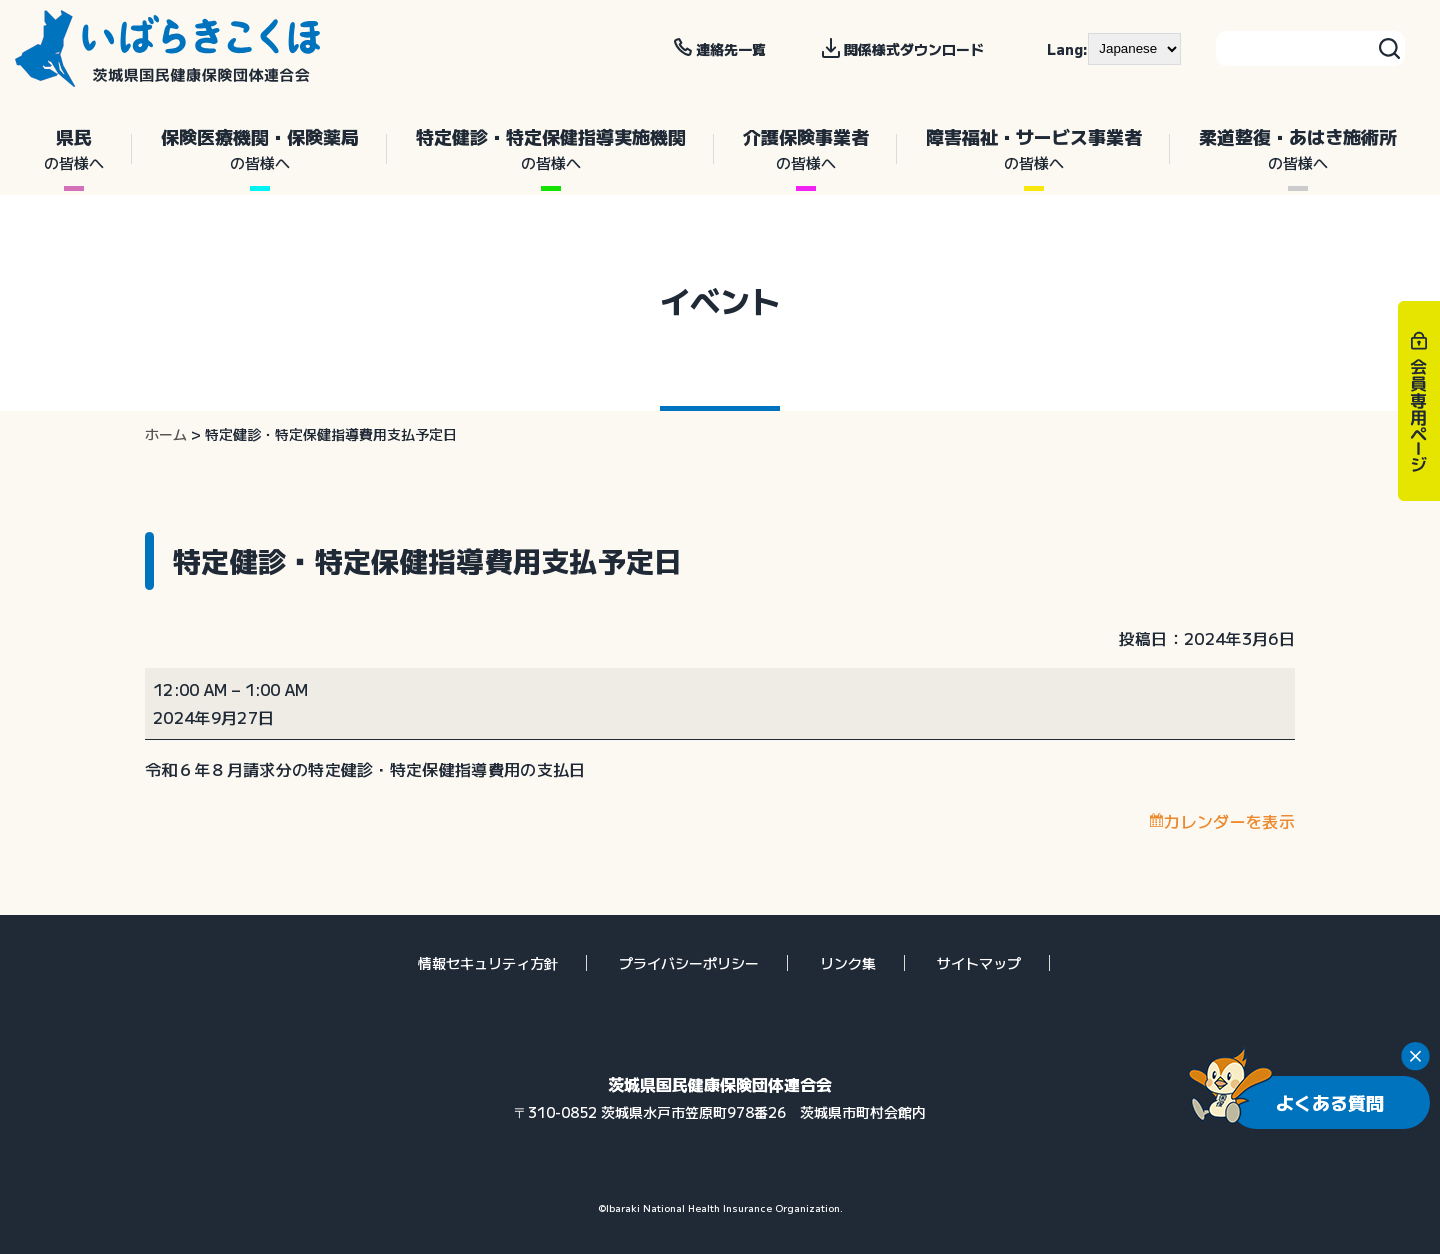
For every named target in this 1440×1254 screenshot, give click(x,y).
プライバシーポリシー (689, 963)
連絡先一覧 (731, 49)
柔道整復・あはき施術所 (1297, 149)
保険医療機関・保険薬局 (259, 149)
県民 (73, 149)
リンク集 (848, 963)
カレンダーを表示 (1229, 821)
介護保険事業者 (805, 149)
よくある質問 (1330, 1102)
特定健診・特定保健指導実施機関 (550, 149)
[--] (1134, 49)
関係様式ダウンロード (914, 49)
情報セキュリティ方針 (488, 963)
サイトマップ (979, 963)
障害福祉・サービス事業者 (1033, 149)
